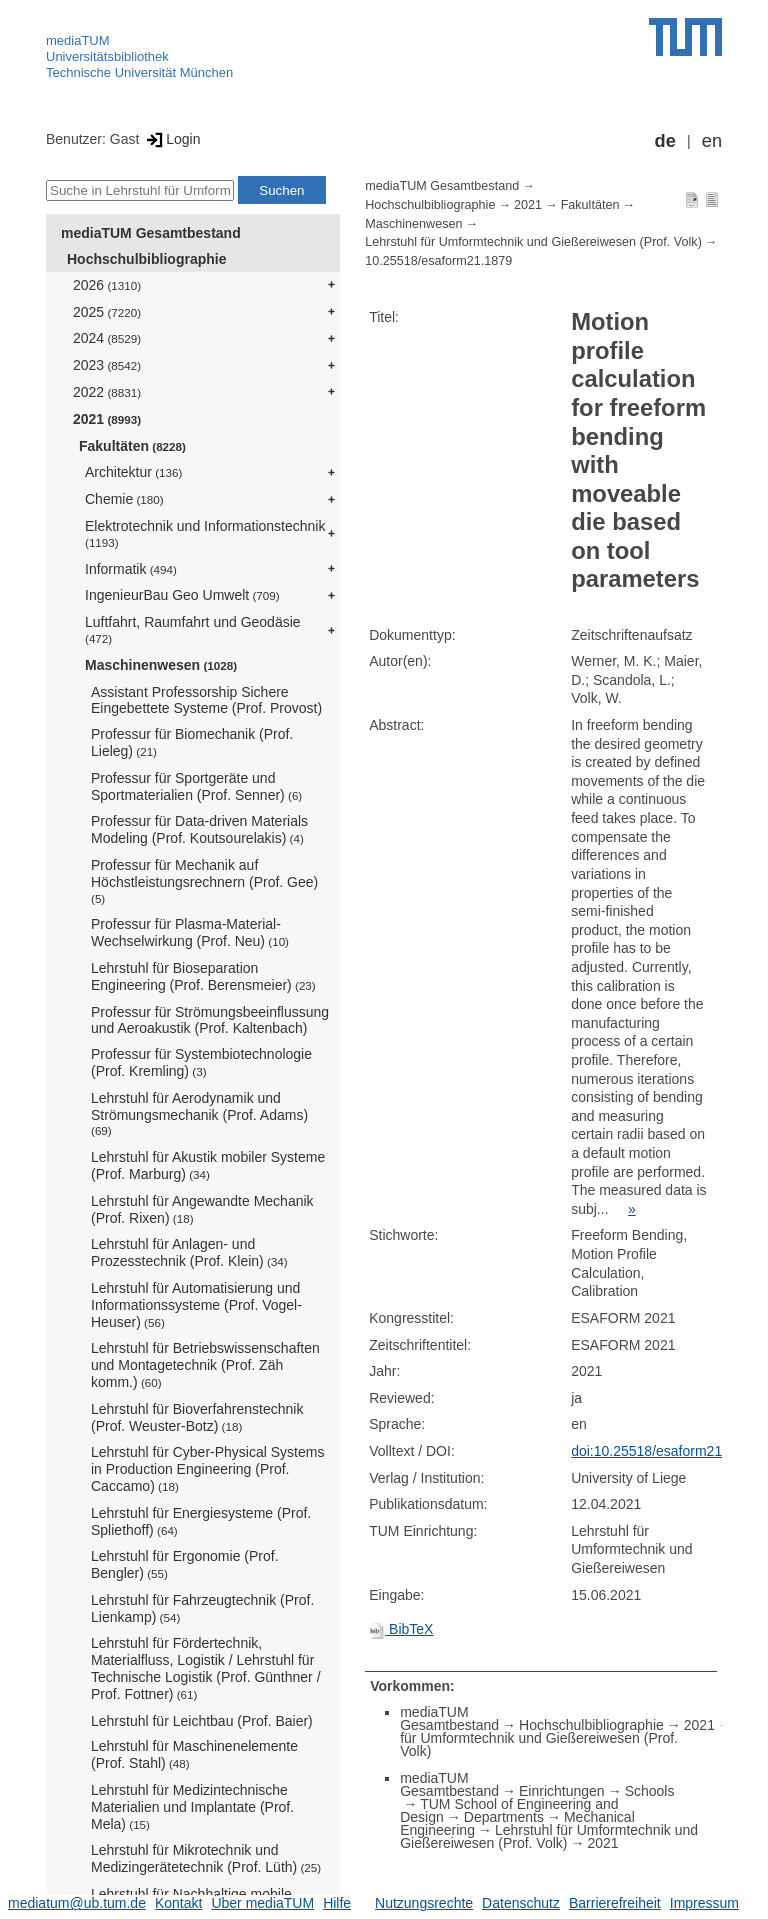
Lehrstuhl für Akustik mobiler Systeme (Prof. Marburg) (208, 1165)
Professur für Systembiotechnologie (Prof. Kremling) (201, 1062)
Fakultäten (132, 446)
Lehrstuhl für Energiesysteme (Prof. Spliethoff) (201, 1521)
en (712, 141)
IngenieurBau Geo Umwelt (182, 595)
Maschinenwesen (161, 665)
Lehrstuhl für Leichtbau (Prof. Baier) (202, 1721)
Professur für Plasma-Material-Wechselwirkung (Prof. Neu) (190, 932)
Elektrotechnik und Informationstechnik (205, 533)
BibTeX (401, 1629)
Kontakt (178, 1903)
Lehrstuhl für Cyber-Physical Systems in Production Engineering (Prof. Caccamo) (207, 1469)
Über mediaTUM (262, 1903)
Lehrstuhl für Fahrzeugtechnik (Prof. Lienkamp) (202, 1608)
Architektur (133, 472)
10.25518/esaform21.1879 (438, 261)
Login (171, 139)
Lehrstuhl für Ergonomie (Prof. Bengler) (185, 1564)
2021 (107, 419)
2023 (107, 365)
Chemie (124, 499)
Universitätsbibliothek (107, 56)
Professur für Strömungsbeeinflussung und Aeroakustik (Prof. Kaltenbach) (210, 1020)
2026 (107, 285)
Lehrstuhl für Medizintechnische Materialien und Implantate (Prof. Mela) (192, 1807)
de (665, 141)
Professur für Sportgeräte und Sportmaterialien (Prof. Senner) (196, 786)
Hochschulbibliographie (146, 259)
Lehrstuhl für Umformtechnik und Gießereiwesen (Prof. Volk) (533, 242)
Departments (504, 1817)
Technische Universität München (139, 72)
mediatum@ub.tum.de (77, 1903)
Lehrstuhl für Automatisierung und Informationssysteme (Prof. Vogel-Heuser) (196, 1305)
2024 (107, 338)
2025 (107, 312)
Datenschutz (521, 1903)
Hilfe (337, 1903)
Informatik (131, 569)
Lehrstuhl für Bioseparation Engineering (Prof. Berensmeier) (203, 976)
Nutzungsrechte (424, 1903)
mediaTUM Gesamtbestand (151, 233)
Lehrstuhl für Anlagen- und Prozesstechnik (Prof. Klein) (189, 1252)
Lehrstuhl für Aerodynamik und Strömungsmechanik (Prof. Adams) (199, 1114)
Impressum (704, 1903)
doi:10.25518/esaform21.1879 (664, 1451)
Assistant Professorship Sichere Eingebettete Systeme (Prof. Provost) (206, 700)
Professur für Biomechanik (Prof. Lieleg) (192, 742)
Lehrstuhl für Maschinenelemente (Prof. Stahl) (194, 1754)
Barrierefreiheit (615, 1903)
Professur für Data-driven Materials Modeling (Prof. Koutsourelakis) (199, 829)
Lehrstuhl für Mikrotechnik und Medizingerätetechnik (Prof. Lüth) (206, 1858)
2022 (107, 392)
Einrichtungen (562, 1791)
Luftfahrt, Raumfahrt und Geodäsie (193, 629)
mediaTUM (78, 40)
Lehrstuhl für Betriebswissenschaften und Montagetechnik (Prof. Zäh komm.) (205, 1365)
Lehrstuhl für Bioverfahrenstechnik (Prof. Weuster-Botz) (197, 1417)
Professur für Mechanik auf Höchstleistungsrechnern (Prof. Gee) (204, 881)
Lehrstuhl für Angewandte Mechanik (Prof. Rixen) (202, 1209)
